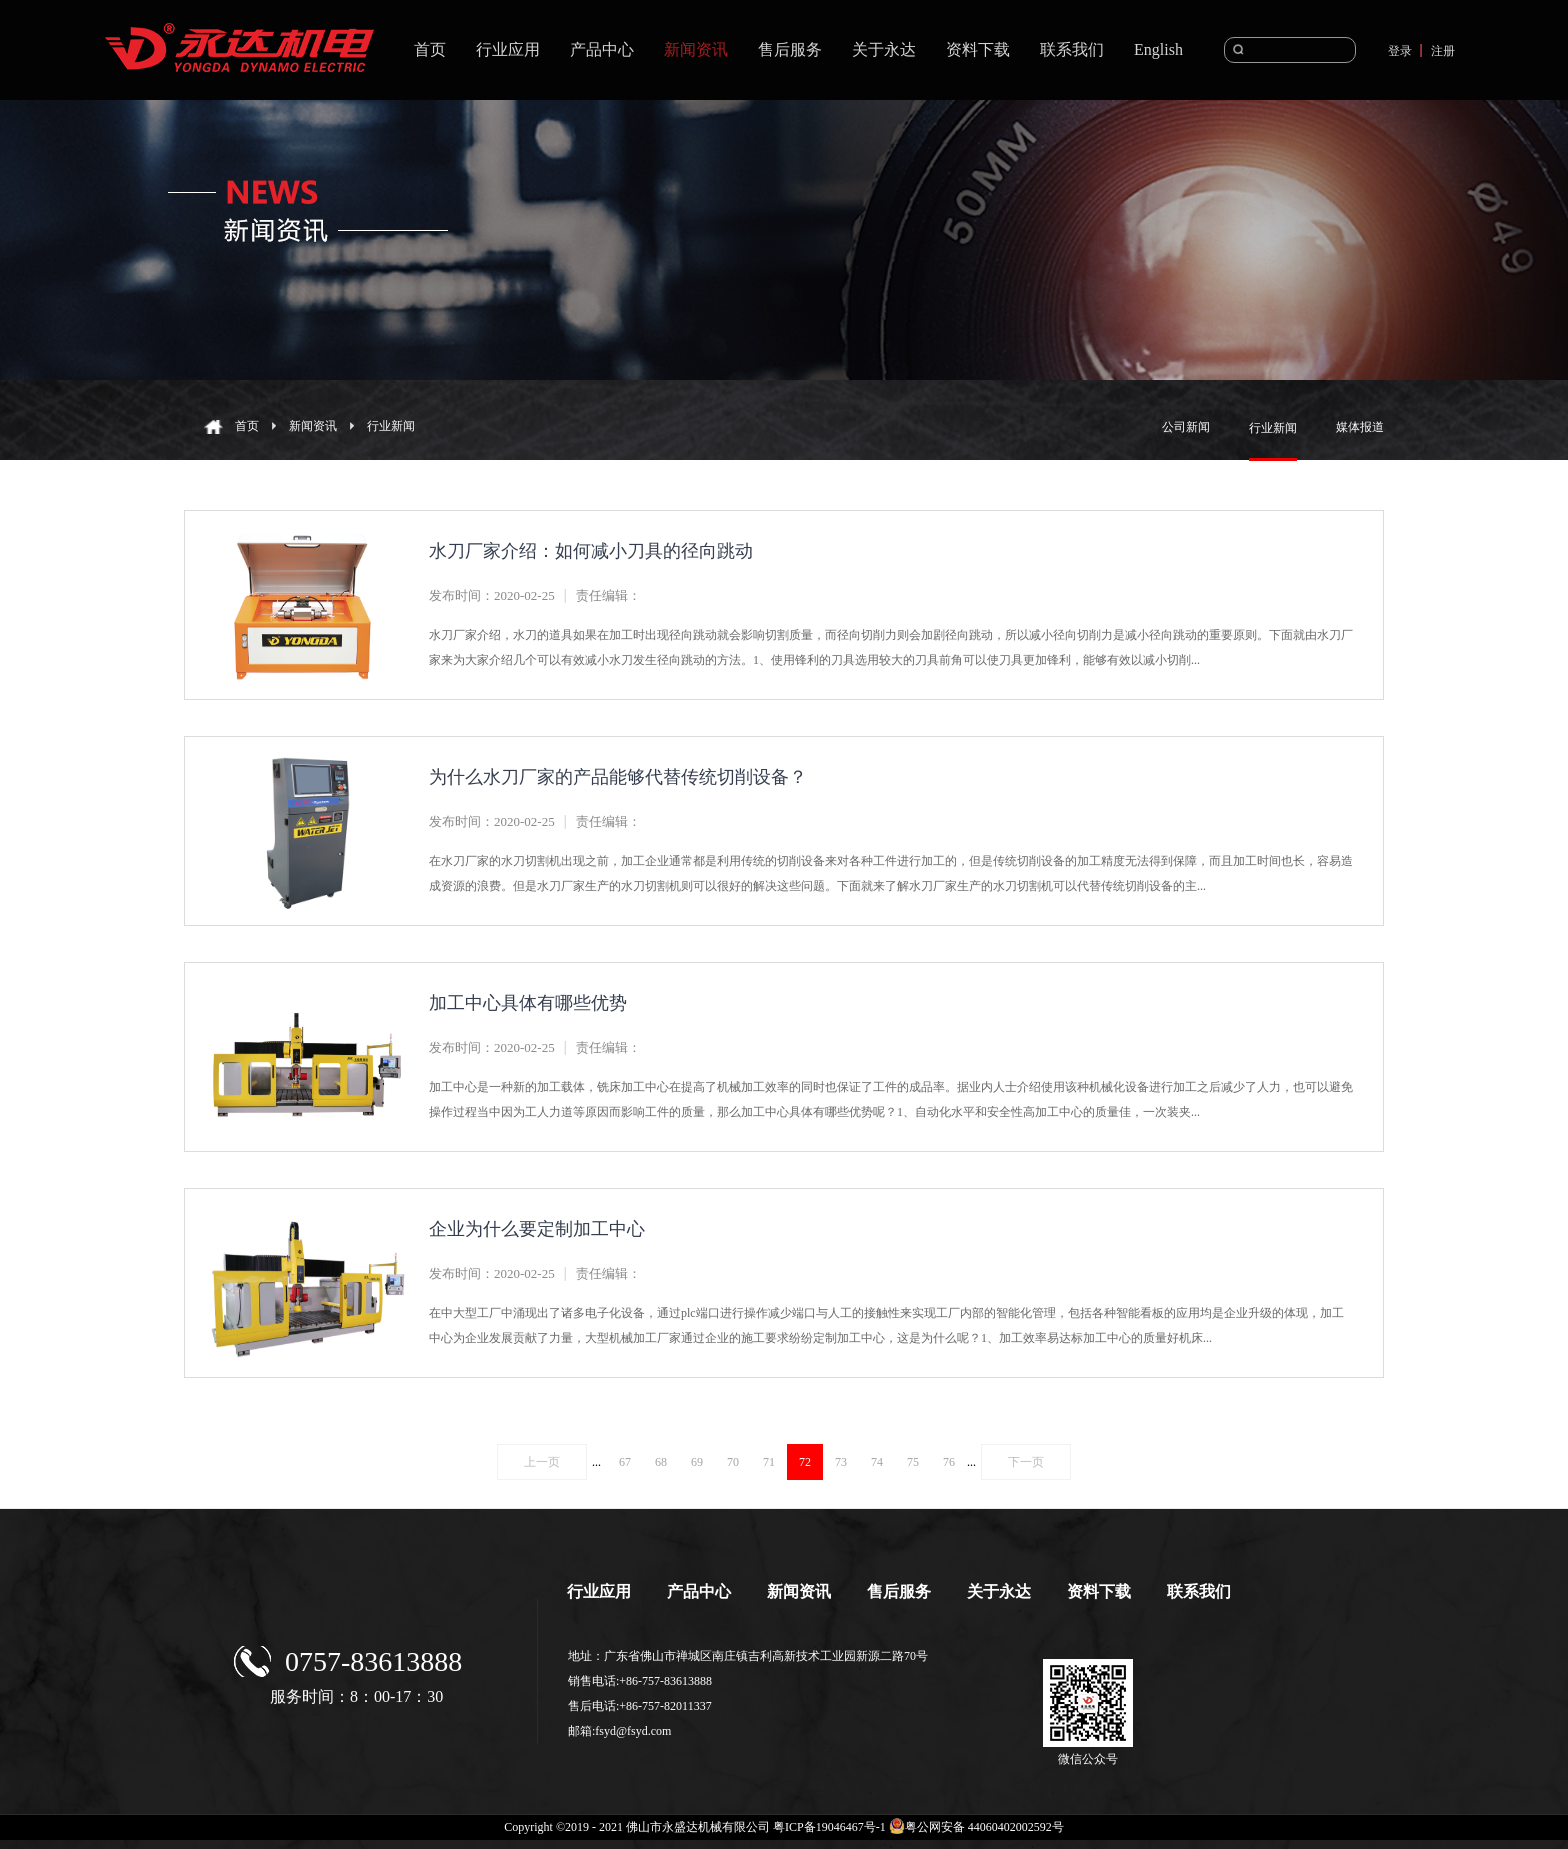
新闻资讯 (313, 426)
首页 (430, 49)
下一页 (1026, 1462)
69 (697, 1462)
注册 (1443, 51)
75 (913, 1462)
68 (661, 1462)
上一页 (542, 1462)
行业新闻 (391, 426)
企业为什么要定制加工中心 (537, 1229)
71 (769, 1462)
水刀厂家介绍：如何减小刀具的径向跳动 (591, 551)
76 (949, 1462)
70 (733, 1462)
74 (877, 1462)
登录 (1400, 51)
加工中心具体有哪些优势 (528, 1003)
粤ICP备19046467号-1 (829, 1827)
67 (625, 1462)
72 (805, 1462)
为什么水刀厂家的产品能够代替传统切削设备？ (618, 777)
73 (841, 1462)
